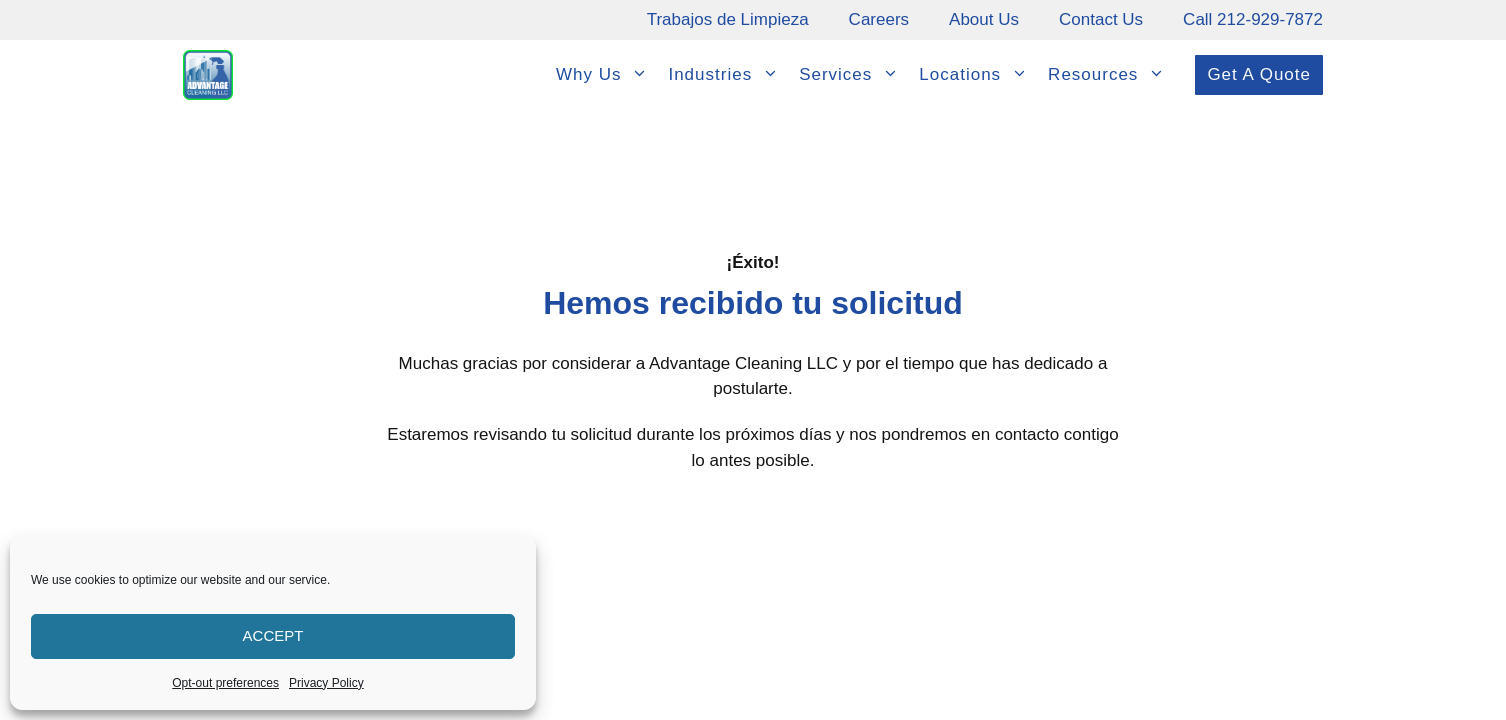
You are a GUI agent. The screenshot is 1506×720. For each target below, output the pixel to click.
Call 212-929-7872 (1253, 19)
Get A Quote (1259, 74)
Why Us (607, 75)
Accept (273, 635)
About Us (984, 19)
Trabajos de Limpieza (728, 19)
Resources (1111, 75)
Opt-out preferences (225, 683)
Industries (728, 75)
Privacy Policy (326, 683)
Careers (879, 19)
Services (854, 75)
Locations (978, 75)
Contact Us (1101, 19)
